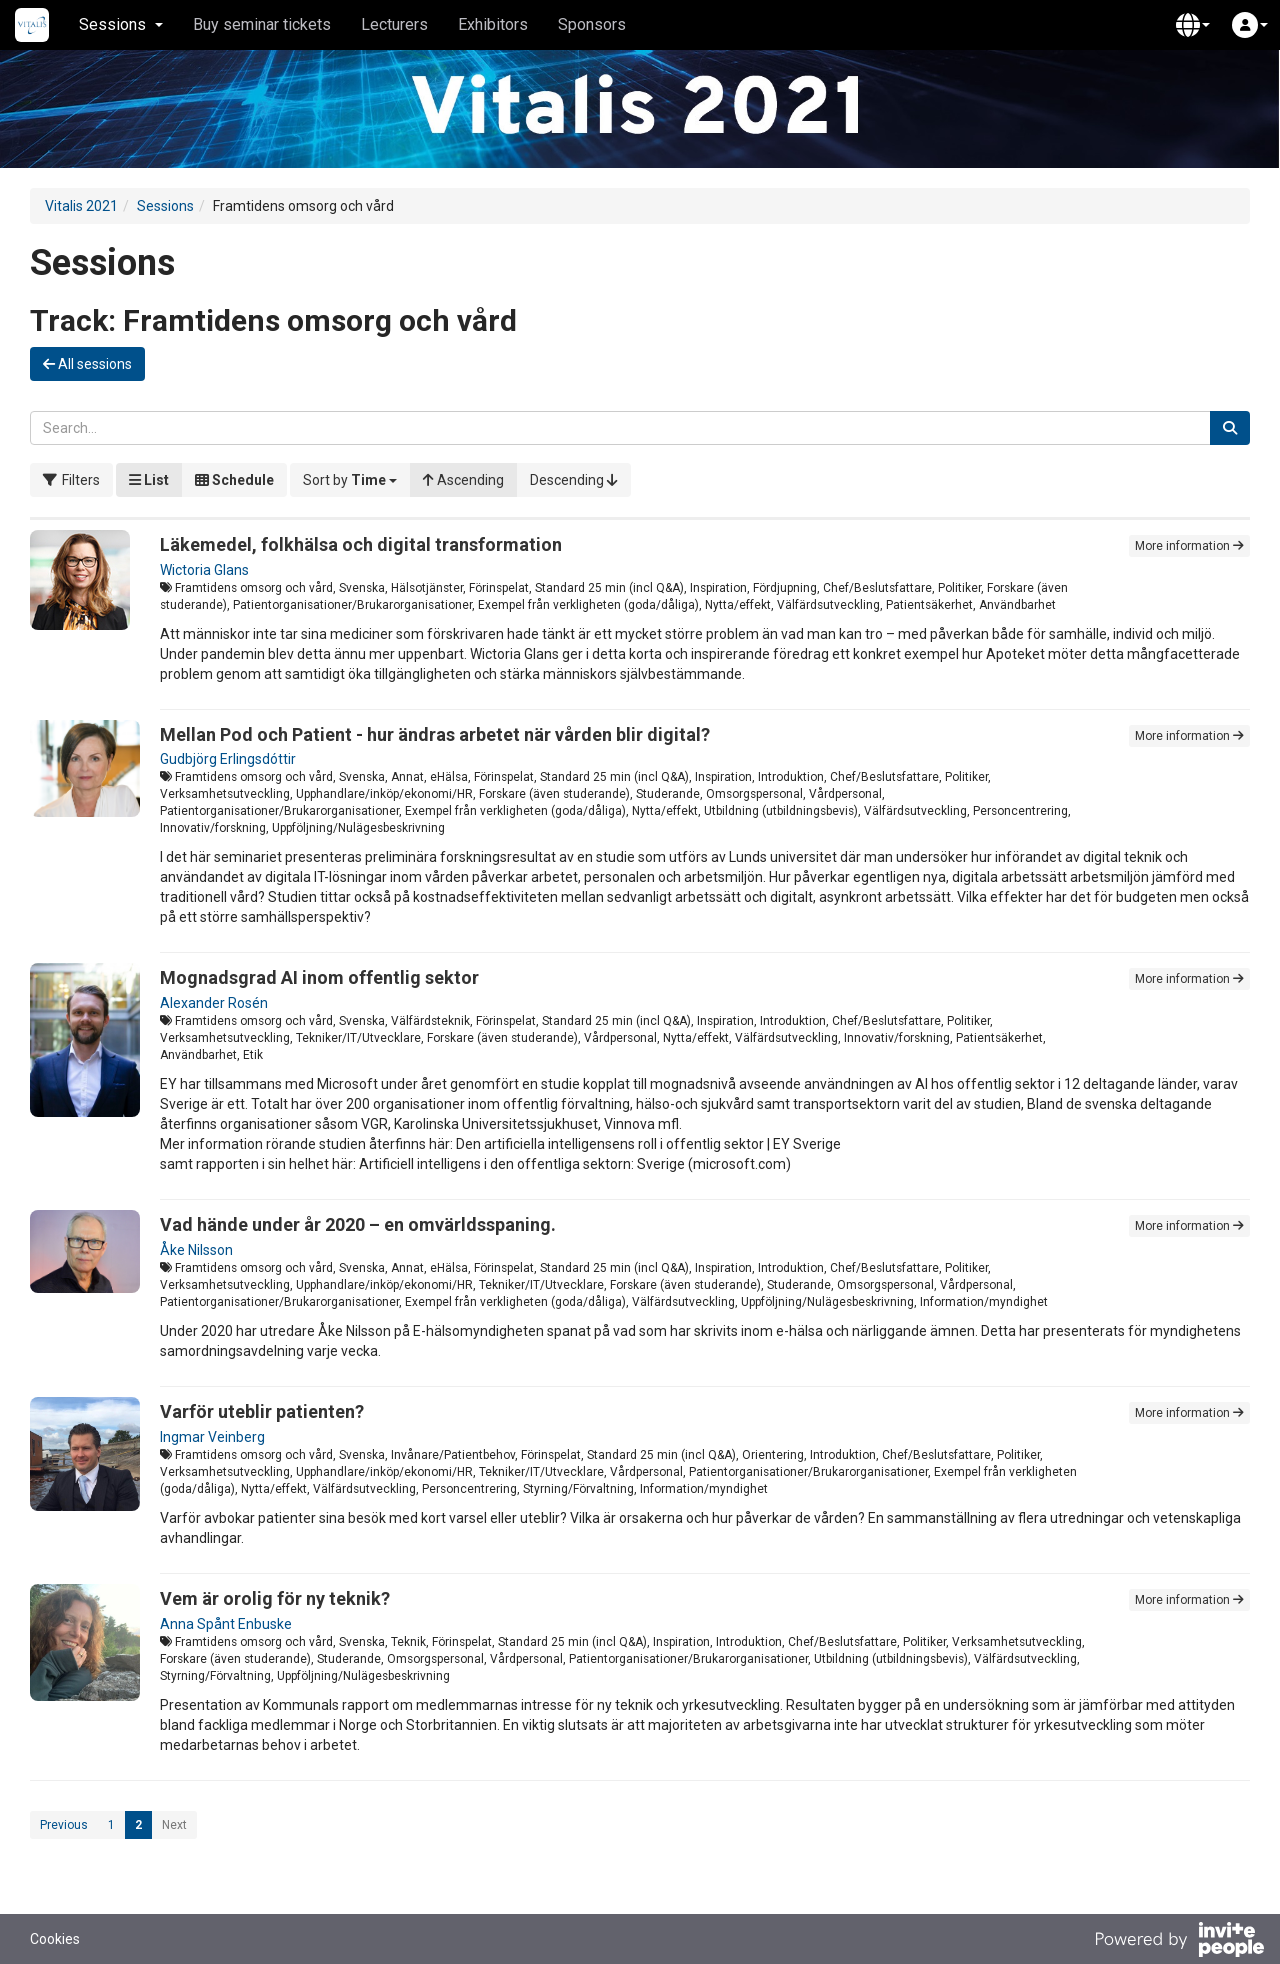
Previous (64, 1825)
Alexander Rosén (214, 1003)
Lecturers (394, 24)
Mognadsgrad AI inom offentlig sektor (319, 977)
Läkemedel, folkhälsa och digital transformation (361, 544)
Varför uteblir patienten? (262, 1411)
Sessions (165, 206)
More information (1189, 546)
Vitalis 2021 (81, 206)
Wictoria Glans (204, 570)
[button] (1193, 25)
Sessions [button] (121, 24)
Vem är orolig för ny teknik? (275, 1598)
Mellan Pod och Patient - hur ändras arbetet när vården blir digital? (435, 734)
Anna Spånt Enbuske (226, 1624)
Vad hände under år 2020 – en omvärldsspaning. (358, 1224)
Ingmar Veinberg (212, 1437)
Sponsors (592, 24)
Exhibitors (493, 24)
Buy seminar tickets (262, 24)
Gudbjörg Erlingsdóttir (228, 759)
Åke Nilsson (196, 1250)
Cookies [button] (55, 1939)
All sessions (87, 364)
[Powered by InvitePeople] (1179, 1942)
